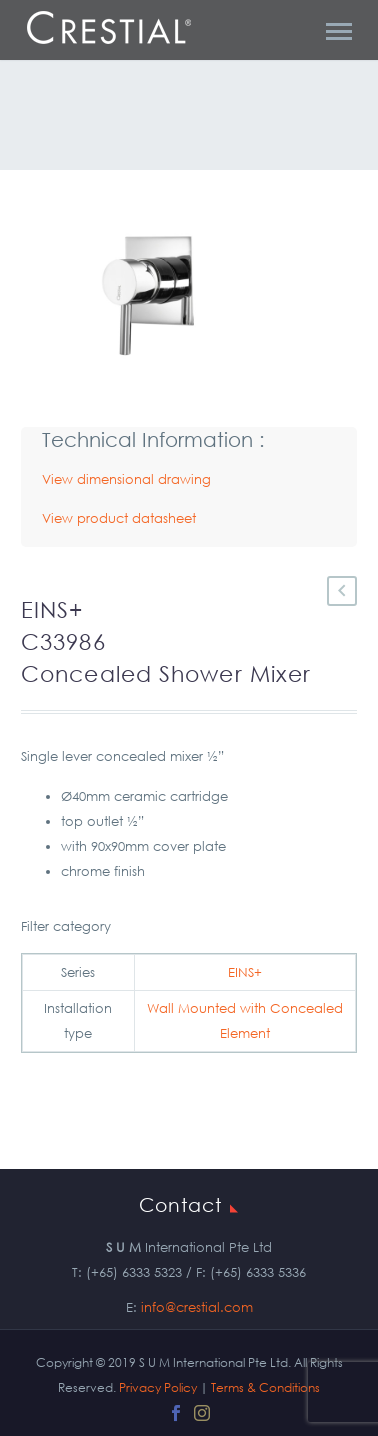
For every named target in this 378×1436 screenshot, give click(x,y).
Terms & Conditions (265, 1387)
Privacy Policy (158, 1387)
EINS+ (245, 972)
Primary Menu (339, 31)
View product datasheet (119, 518)
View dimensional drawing (126, 479)
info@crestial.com (197, 1307)
